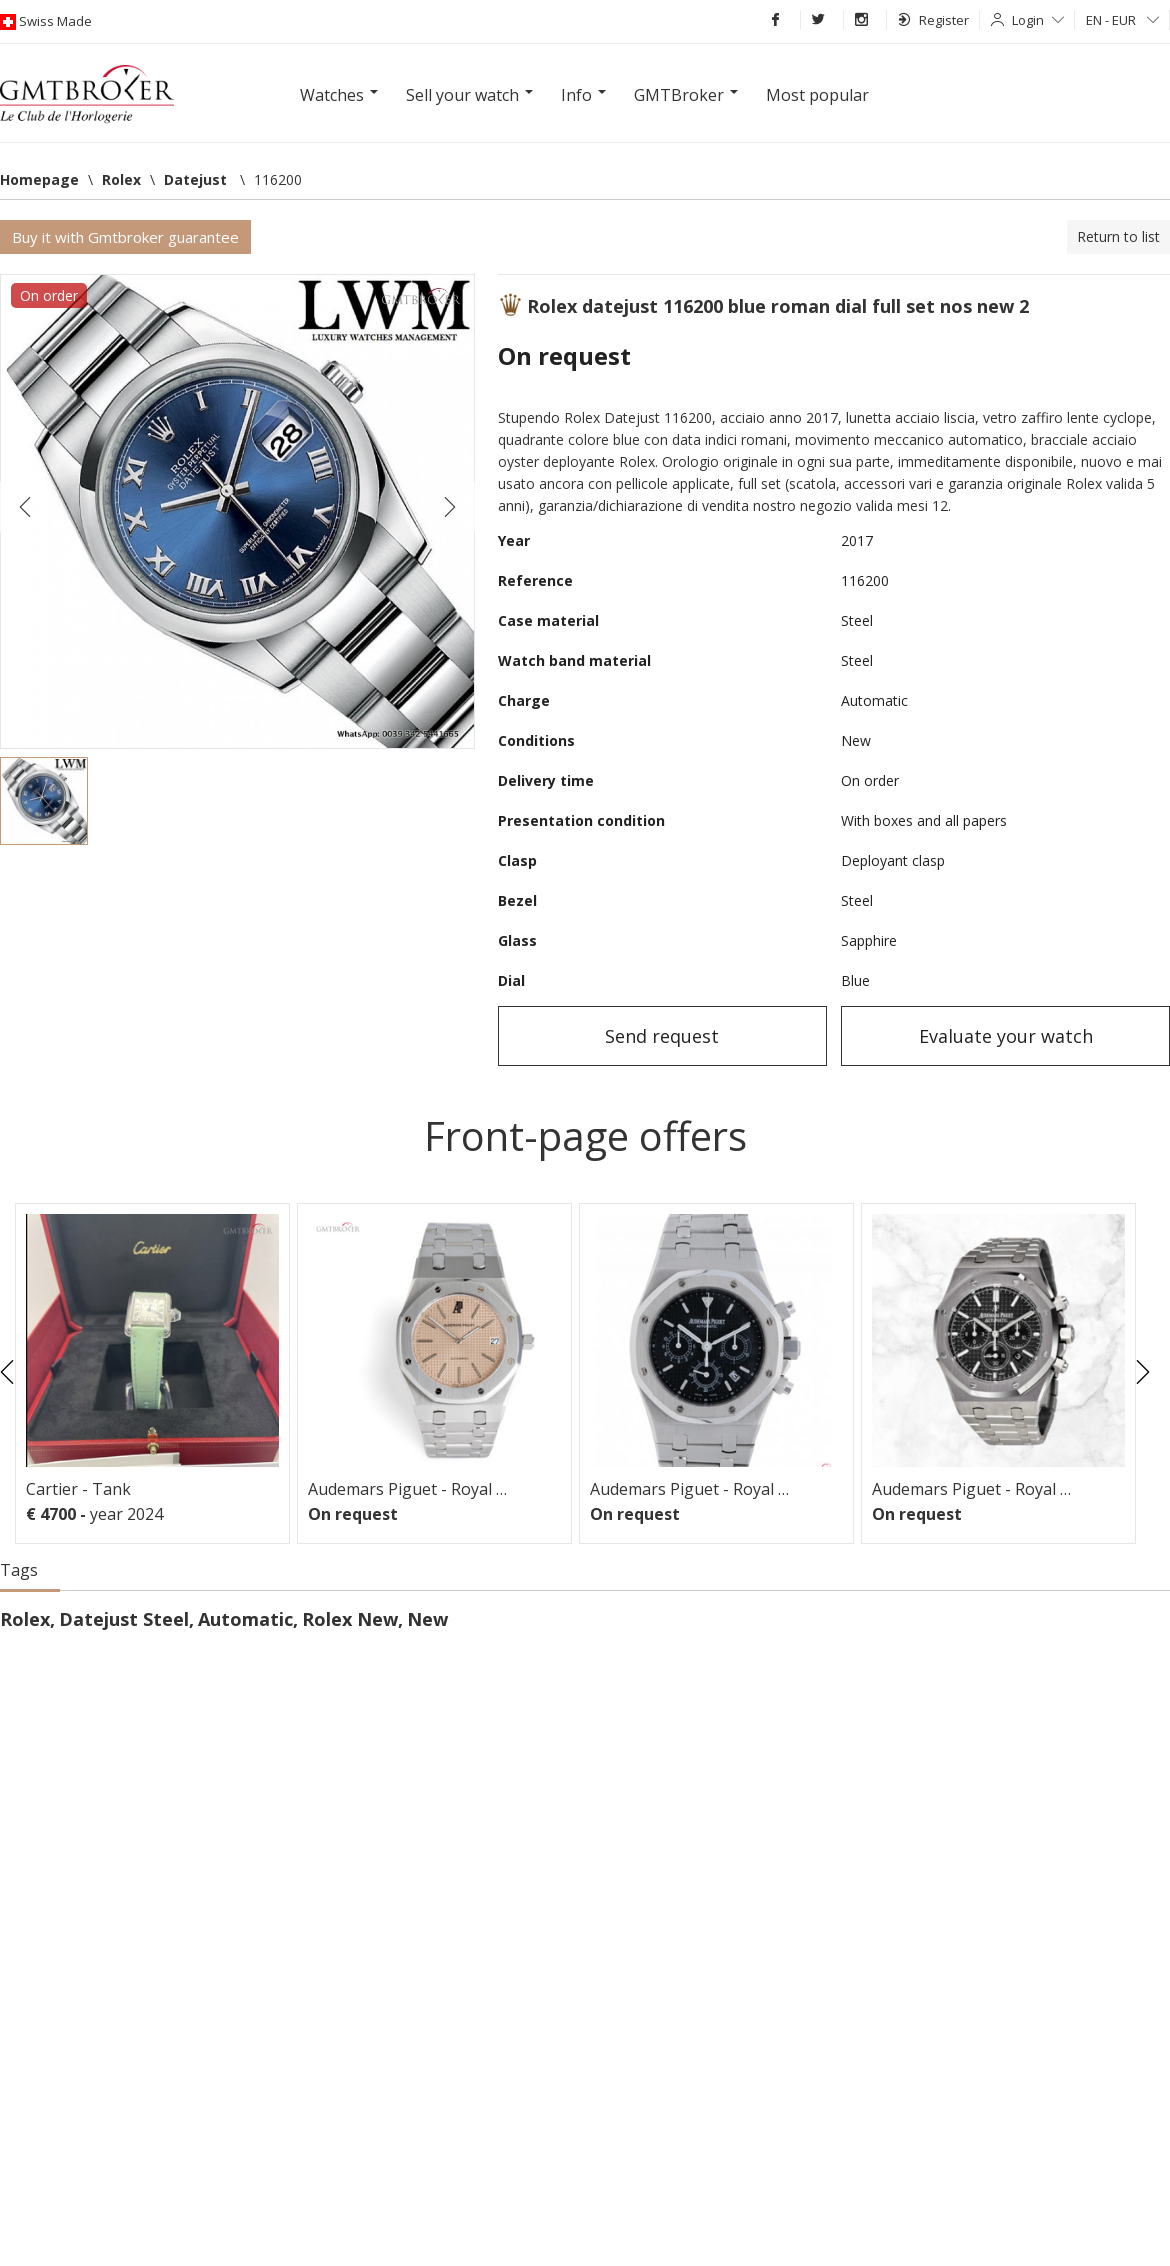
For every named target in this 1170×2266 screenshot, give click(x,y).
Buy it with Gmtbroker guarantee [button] (125, 237)
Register (933, 20)
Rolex (25, 1619)
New (427, 1619)
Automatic (245, 1619)
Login (1038, 20)
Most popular (817, 95)
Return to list (1118, 236)
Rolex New (350, 1619)
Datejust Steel (124, 1619)
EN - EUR (1122, 20)
